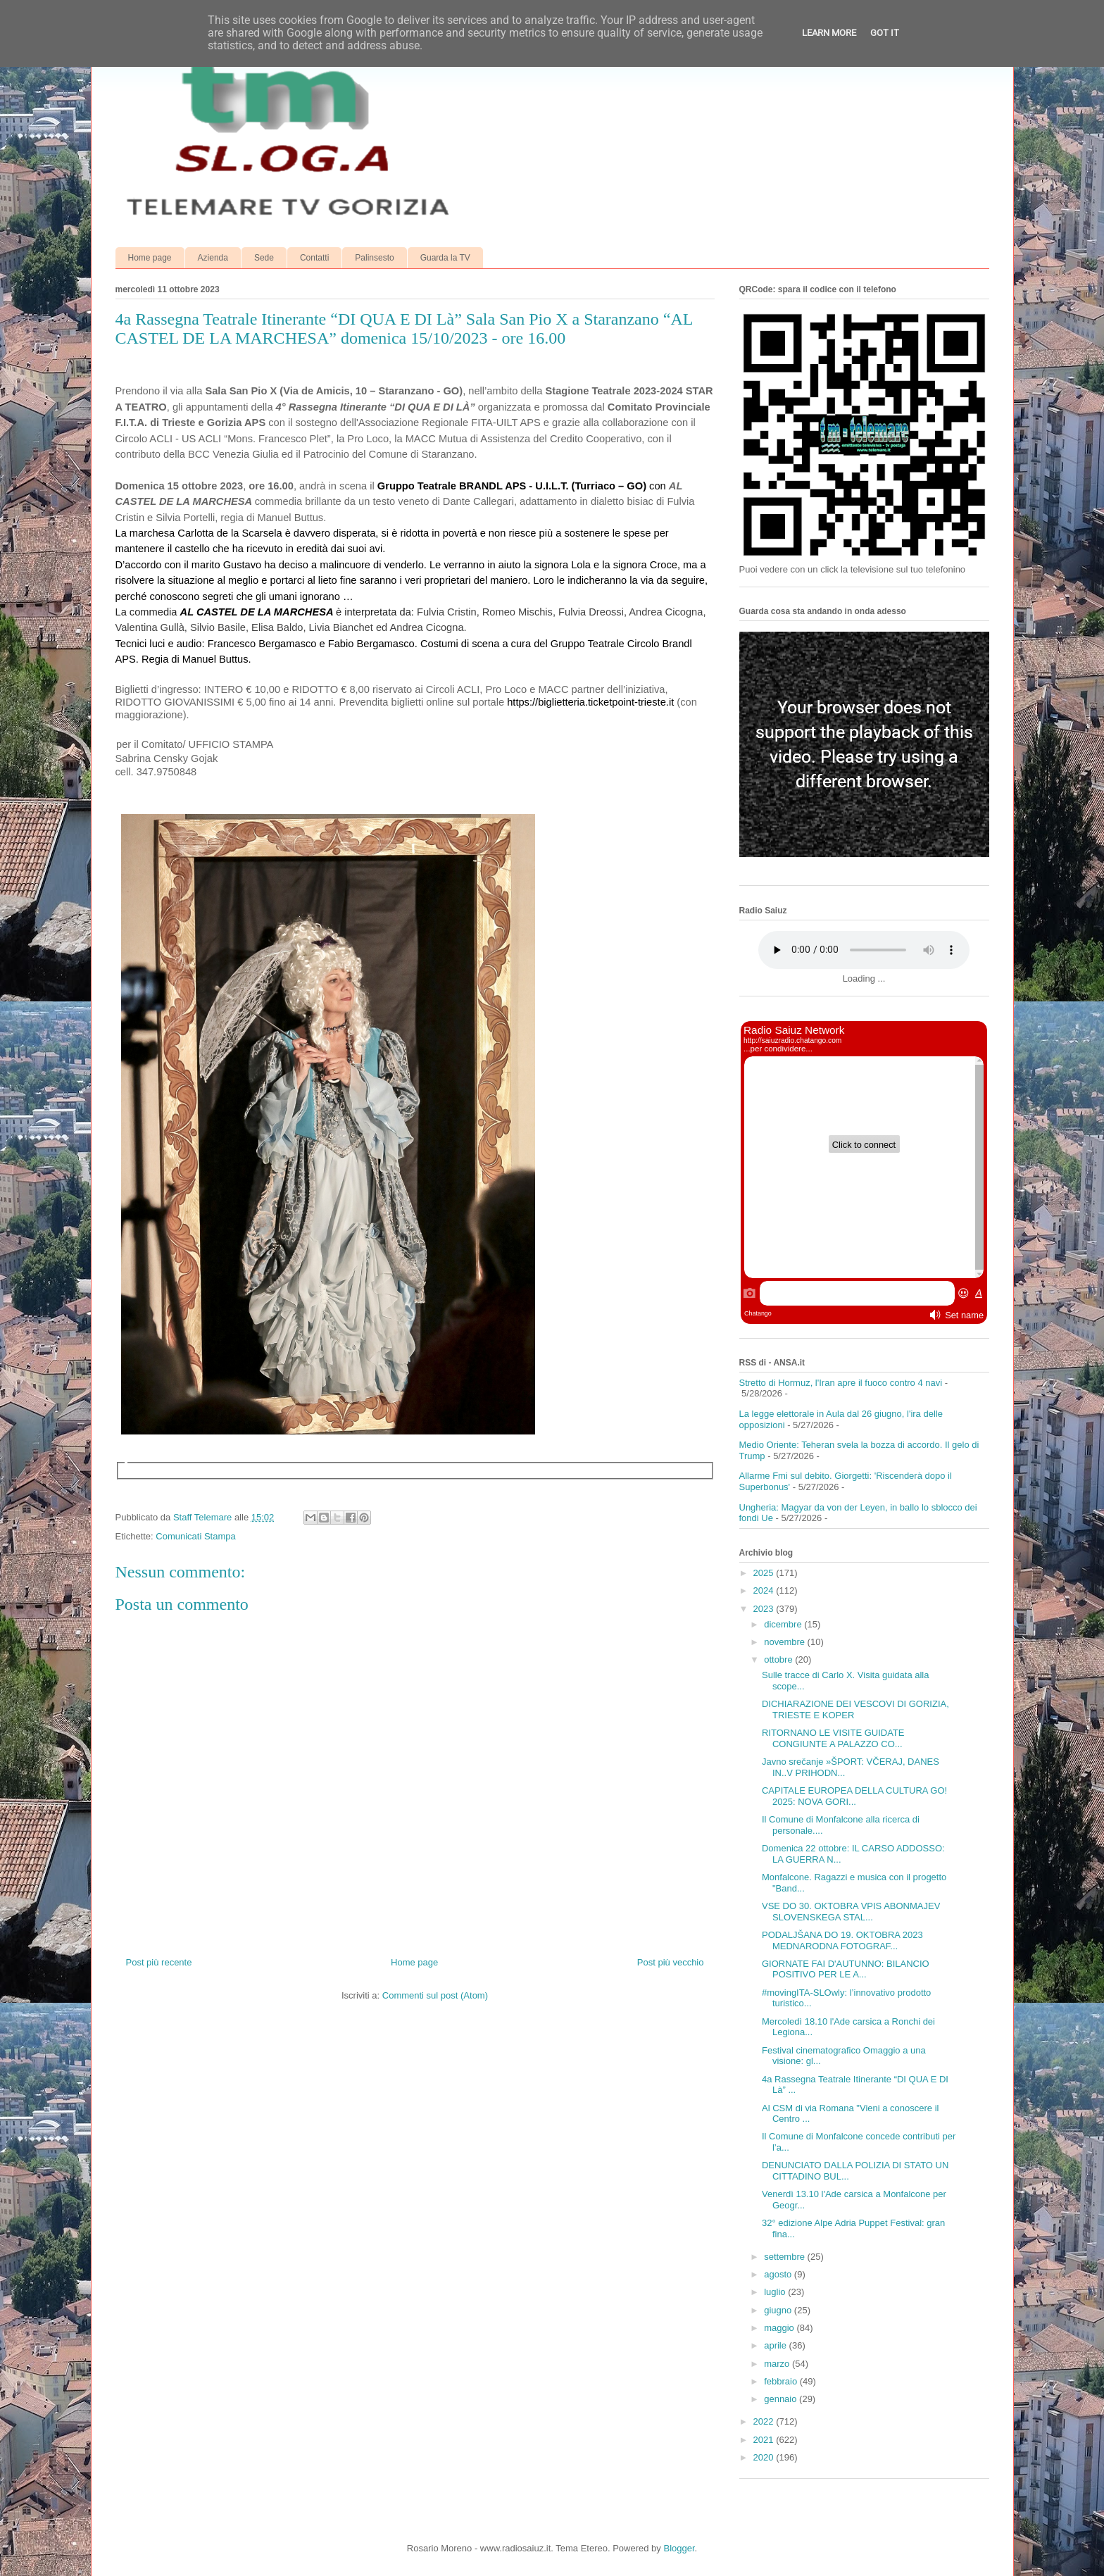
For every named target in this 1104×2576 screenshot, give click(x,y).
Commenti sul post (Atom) (435, 1995)
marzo (778, 2363)
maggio (780, 2327)
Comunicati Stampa (195, 1536)
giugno (779, 2310)
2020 (765, 2457)
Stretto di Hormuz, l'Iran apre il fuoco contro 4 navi (841, 1382)
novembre (785, 1642)
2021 (765, 2439)
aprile (776, 2345)
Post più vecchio (670, 1962)
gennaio (781, 2399)
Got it (884, 32)
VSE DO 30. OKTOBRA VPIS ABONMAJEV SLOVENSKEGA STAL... (851, 1911)
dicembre (784, 1624)
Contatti (314, 258)
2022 (765, 2421)
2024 (765, 1590)
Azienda (213, 258)
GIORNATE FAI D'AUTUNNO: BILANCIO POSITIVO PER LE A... (845, 1969)
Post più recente (159, 1962)
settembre (785, 2256)
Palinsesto (374, 258)
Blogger (678, 2548)
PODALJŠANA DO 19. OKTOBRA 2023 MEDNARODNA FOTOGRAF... (842, 1940)
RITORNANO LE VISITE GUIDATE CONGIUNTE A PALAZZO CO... (833, 1738)
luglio (776, 2292)
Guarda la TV (445, 258)
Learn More (829, 32)
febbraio (782, 2381)
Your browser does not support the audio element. (864, 950)
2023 (765, 1608)
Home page (150, 258)
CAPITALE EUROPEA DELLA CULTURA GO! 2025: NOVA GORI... (854, 1796)
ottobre (779, 1659)
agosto (779, 2274)
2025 (765, 1573)
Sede (264, 258)
